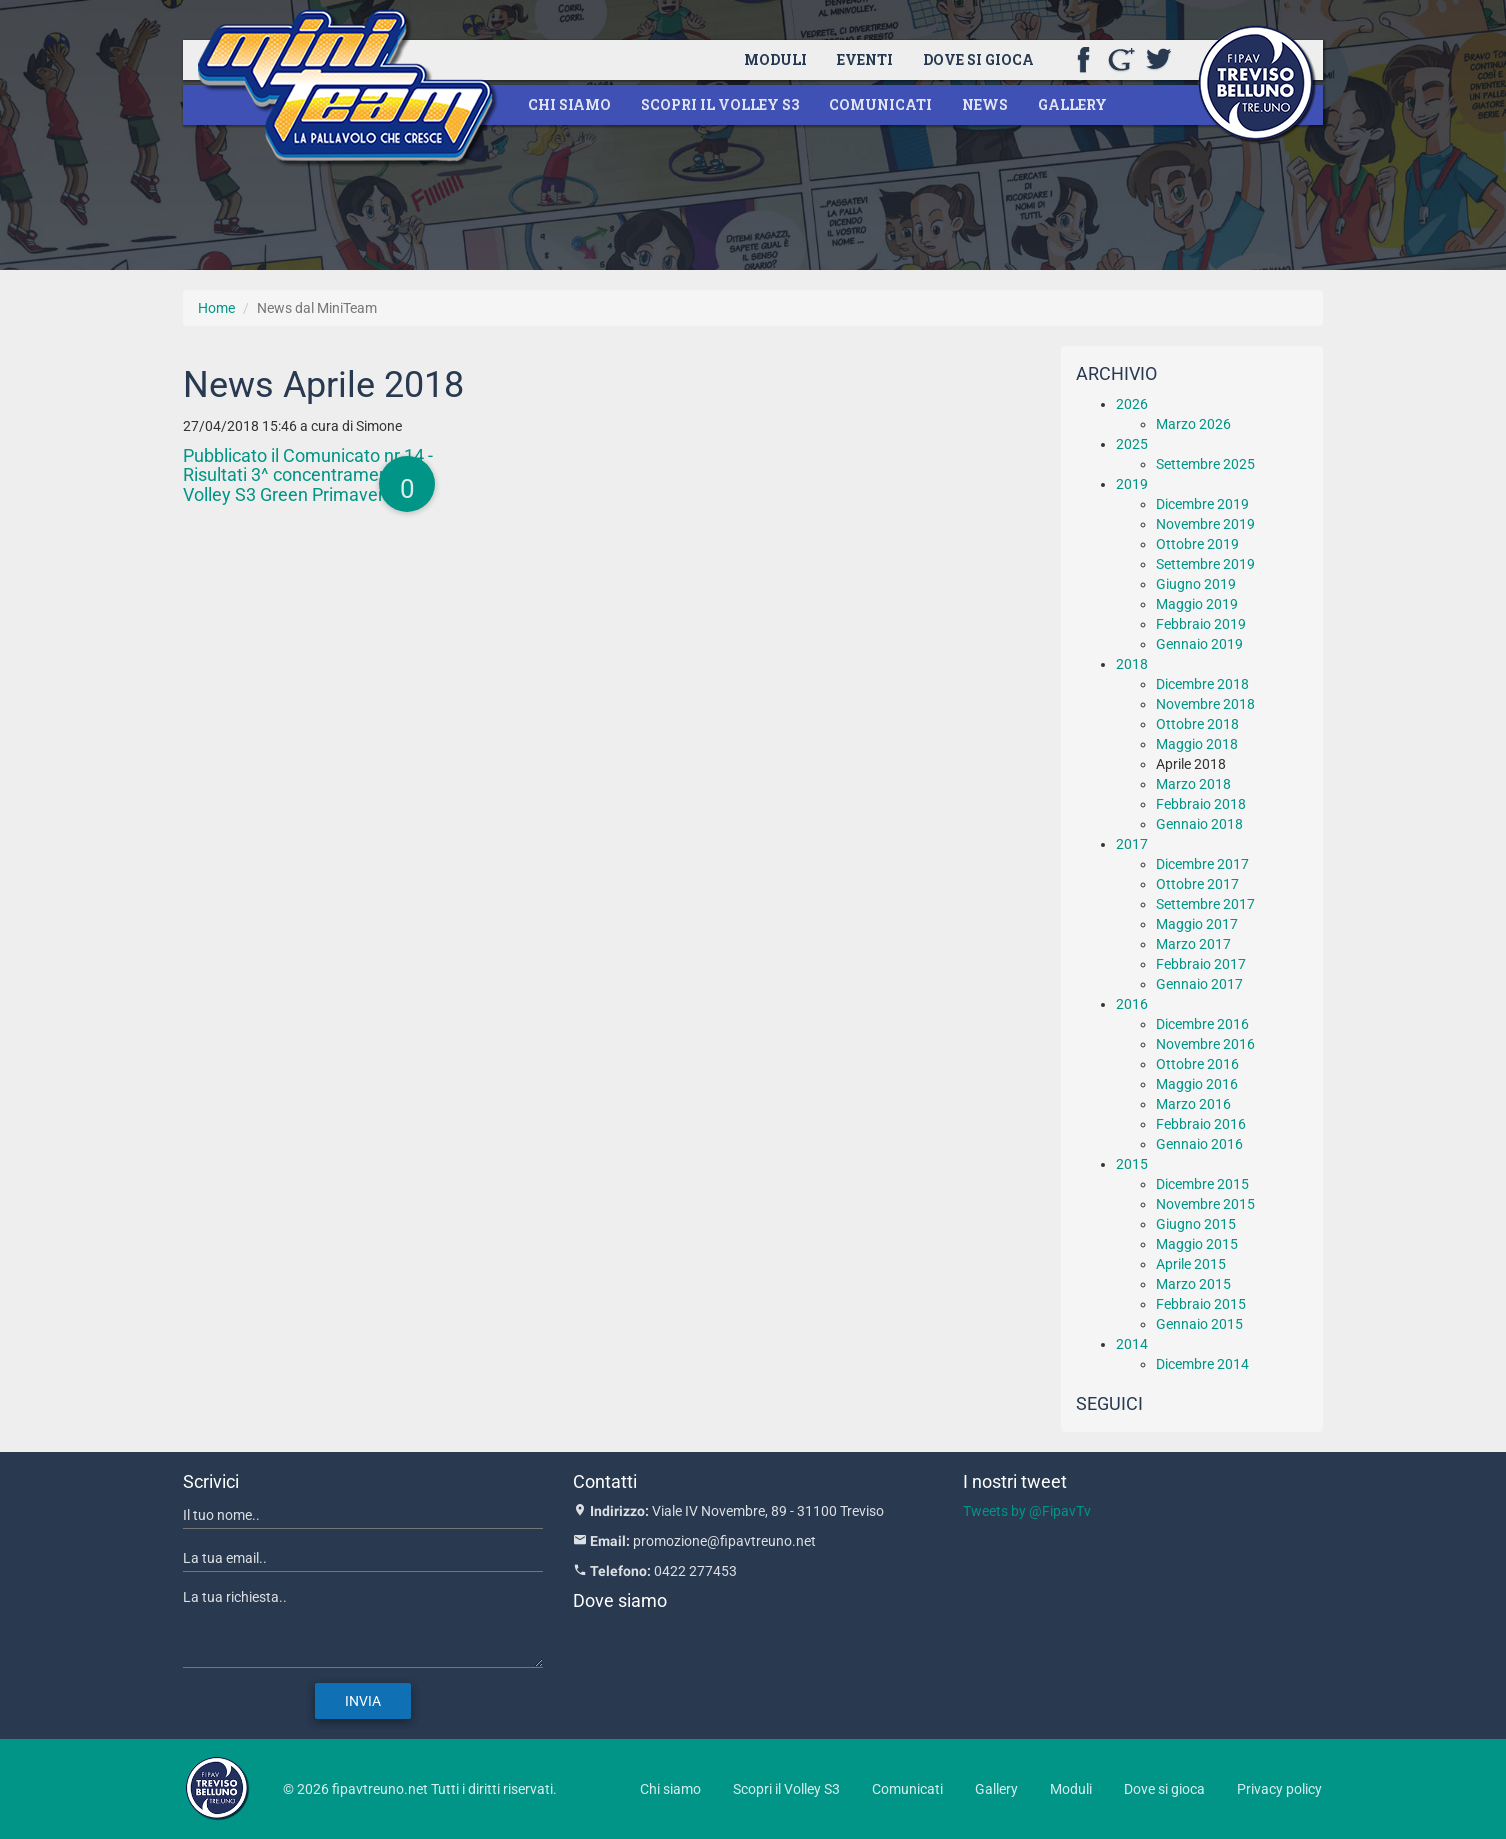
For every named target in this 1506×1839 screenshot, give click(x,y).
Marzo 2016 (1193, 1104)
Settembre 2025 (1205, 464)
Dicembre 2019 (1202, 504)
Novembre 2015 (1205, 1204)
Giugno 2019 (1196, 584)
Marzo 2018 (1193, 784)
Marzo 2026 (1193, 424)
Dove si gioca (978, 59)
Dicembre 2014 (1202, 1364)
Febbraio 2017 (1201, 964)
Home (216, 308)
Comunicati (880, 104)
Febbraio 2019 (1201, 624)
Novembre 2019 (1205, 524)
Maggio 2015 (1197, 1244)
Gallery (1072, 104)
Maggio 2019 (1197, 604)
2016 (1132, 1004)
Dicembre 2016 (1202, 1024)
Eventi (865, 59)
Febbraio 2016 (1201, 1124)
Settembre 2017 (1205, 904)
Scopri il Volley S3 (720, 104)
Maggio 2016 (1197, 1084)
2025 (1132, 444)
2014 (1132, 1344)
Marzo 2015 (1193, 1284)
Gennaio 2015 (1199, 1324)
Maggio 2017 (1197, 924)
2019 (1132, 484)
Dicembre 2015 (1202, 1184)
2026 (1132, 404)
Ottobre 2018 (1197, 724)
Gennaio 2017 (1199, 984)
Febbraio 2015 (1201, 1304)
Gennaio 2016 (1199, 1144)
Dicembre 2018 (1202, 684)
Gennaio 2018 (1199, 824)
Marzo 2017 (1193, 944)
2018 (1132, 664)
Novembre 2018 (1205, 704)
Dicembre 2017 (1202, 864)
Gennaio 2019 (1199, 644)
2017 (1132, 844)
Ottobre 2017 (1197, 884)
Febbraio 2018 (1201, 804)
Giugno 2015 (1196, 1224)
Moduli (775, 59)
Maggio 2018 (1197, 744)
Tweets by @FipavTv (1027, 1511)
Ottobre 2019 (1197, 544)
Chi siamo (569, 104)
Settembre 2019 (1205, 564)
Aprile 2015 (1191, 1264)
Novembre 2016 (1205, 1044)
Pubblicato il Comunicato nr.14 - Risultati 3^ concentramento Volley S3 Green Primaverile (308, 475)
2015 (1132, 1164)
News (985, 104)
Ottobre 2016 (1197, 1064)
